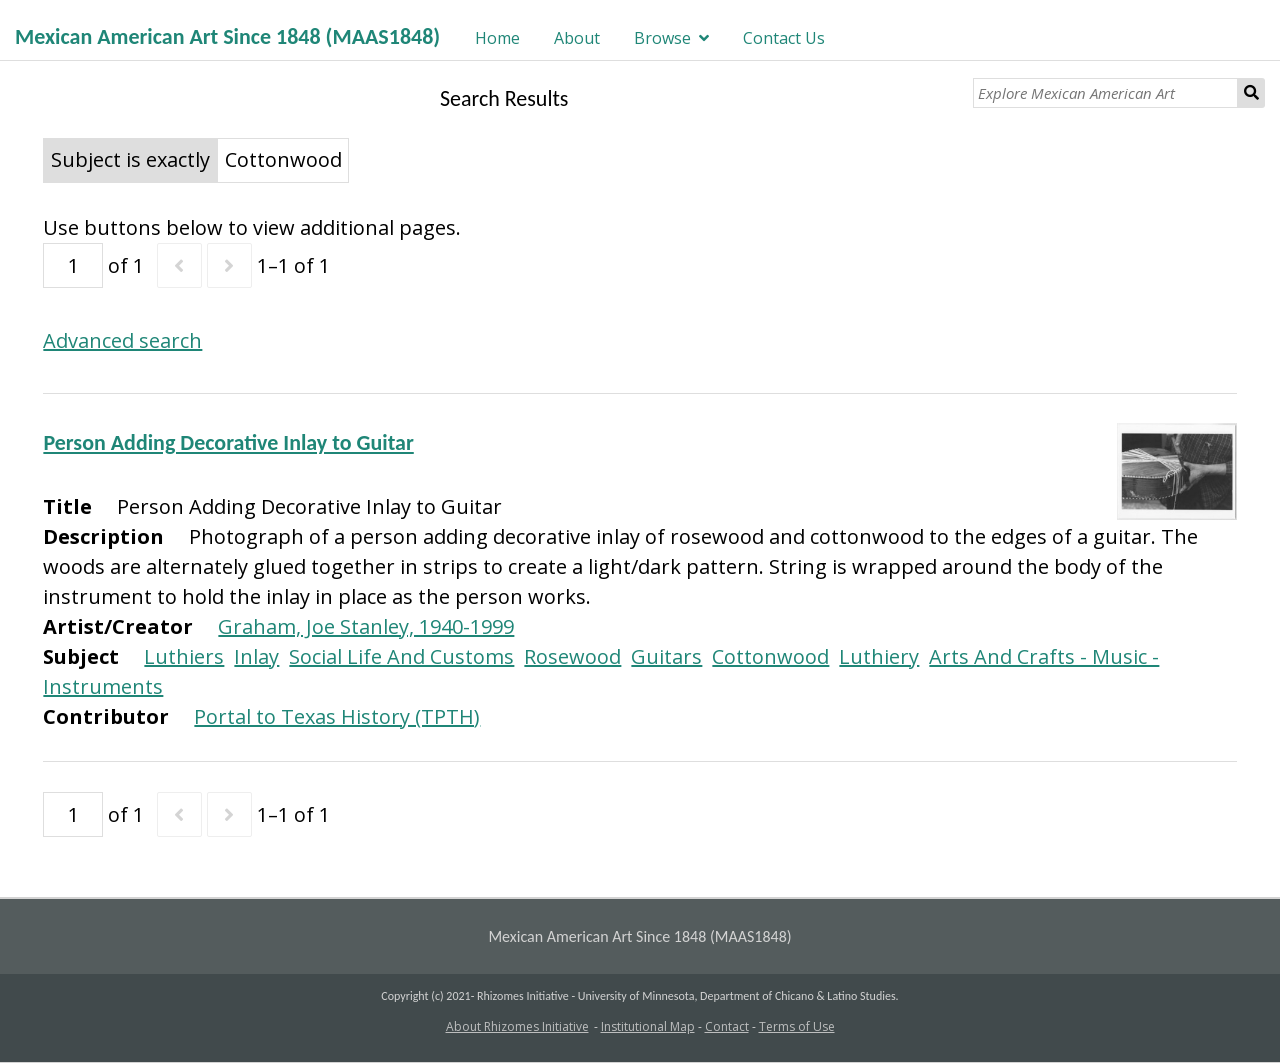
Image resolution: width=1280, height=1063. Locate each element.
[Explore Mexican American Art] (1105, 93)
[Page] (73, 265)
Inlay (256, 656)
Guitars (666, 656)
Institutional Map (648, 1026)
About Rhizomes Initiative (517, 1026)
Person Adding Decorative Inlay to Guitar (228, 442)
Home (497, 38)
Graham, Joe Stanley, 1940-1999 (366, 626)
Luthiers (184, 656)
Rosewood (572, 656)
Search (1251, 93)
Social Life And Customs (401, 656)
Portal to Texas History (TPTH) (337, 716)
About (577, 38)
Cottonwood (770, 656)
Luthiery (879, 656)
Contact (727, 1026)
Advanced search (122, 340)
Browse (662, 38)
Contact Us (784, 38)
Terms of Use (797, 1026)
